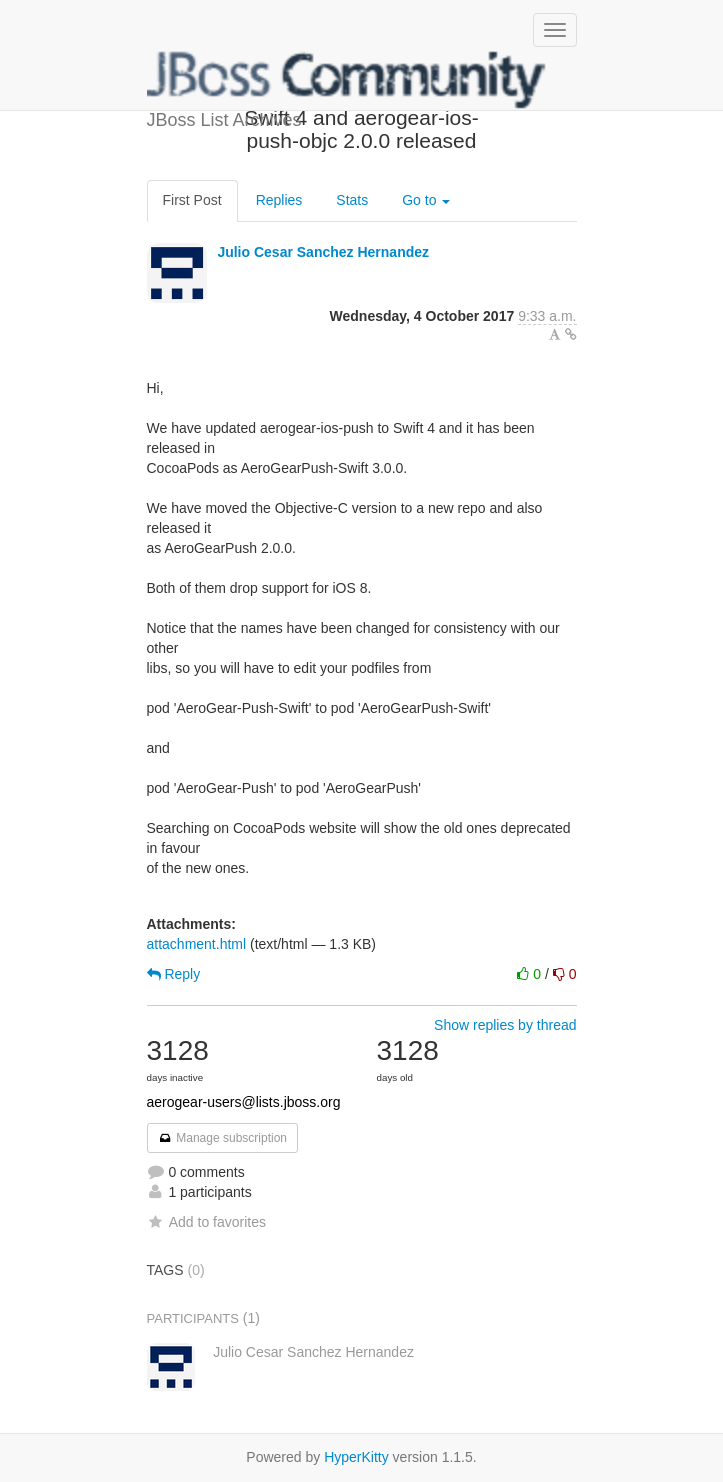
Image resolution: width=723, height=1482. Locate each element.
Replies (279, 200)
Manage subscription (223, 1138)
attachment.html (197, 944)
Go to (426, 200)
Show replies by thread (505, 1025)
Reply (174, 974)
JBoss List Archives (347, 80)
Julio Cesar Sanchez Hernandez (323, 252)
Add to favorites (206, 1222)
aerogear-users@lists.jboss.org (244, 1102)
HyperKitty (356, 1457)
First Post (192, 200)
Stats (352, 200)
